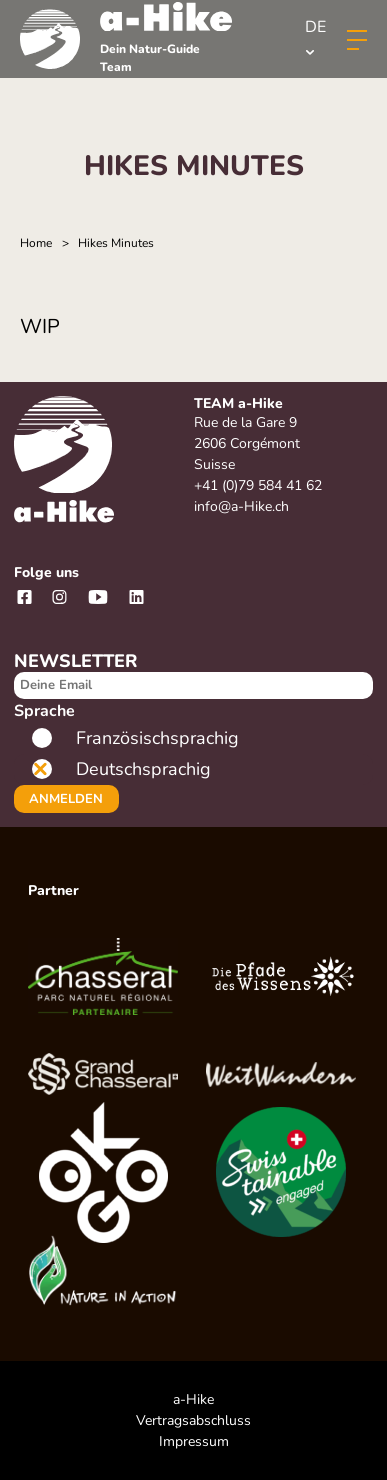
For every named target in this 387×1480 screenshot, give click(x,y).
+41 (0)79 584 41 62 (258, 485)
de (315, 35)
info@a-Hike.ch (241, 506)
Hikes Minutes (116, 243)
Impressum (194, 1441)
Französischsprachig (157, 738)
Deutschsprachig (143, 769)
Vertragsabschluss (193, 1420)
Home (36, 243)
